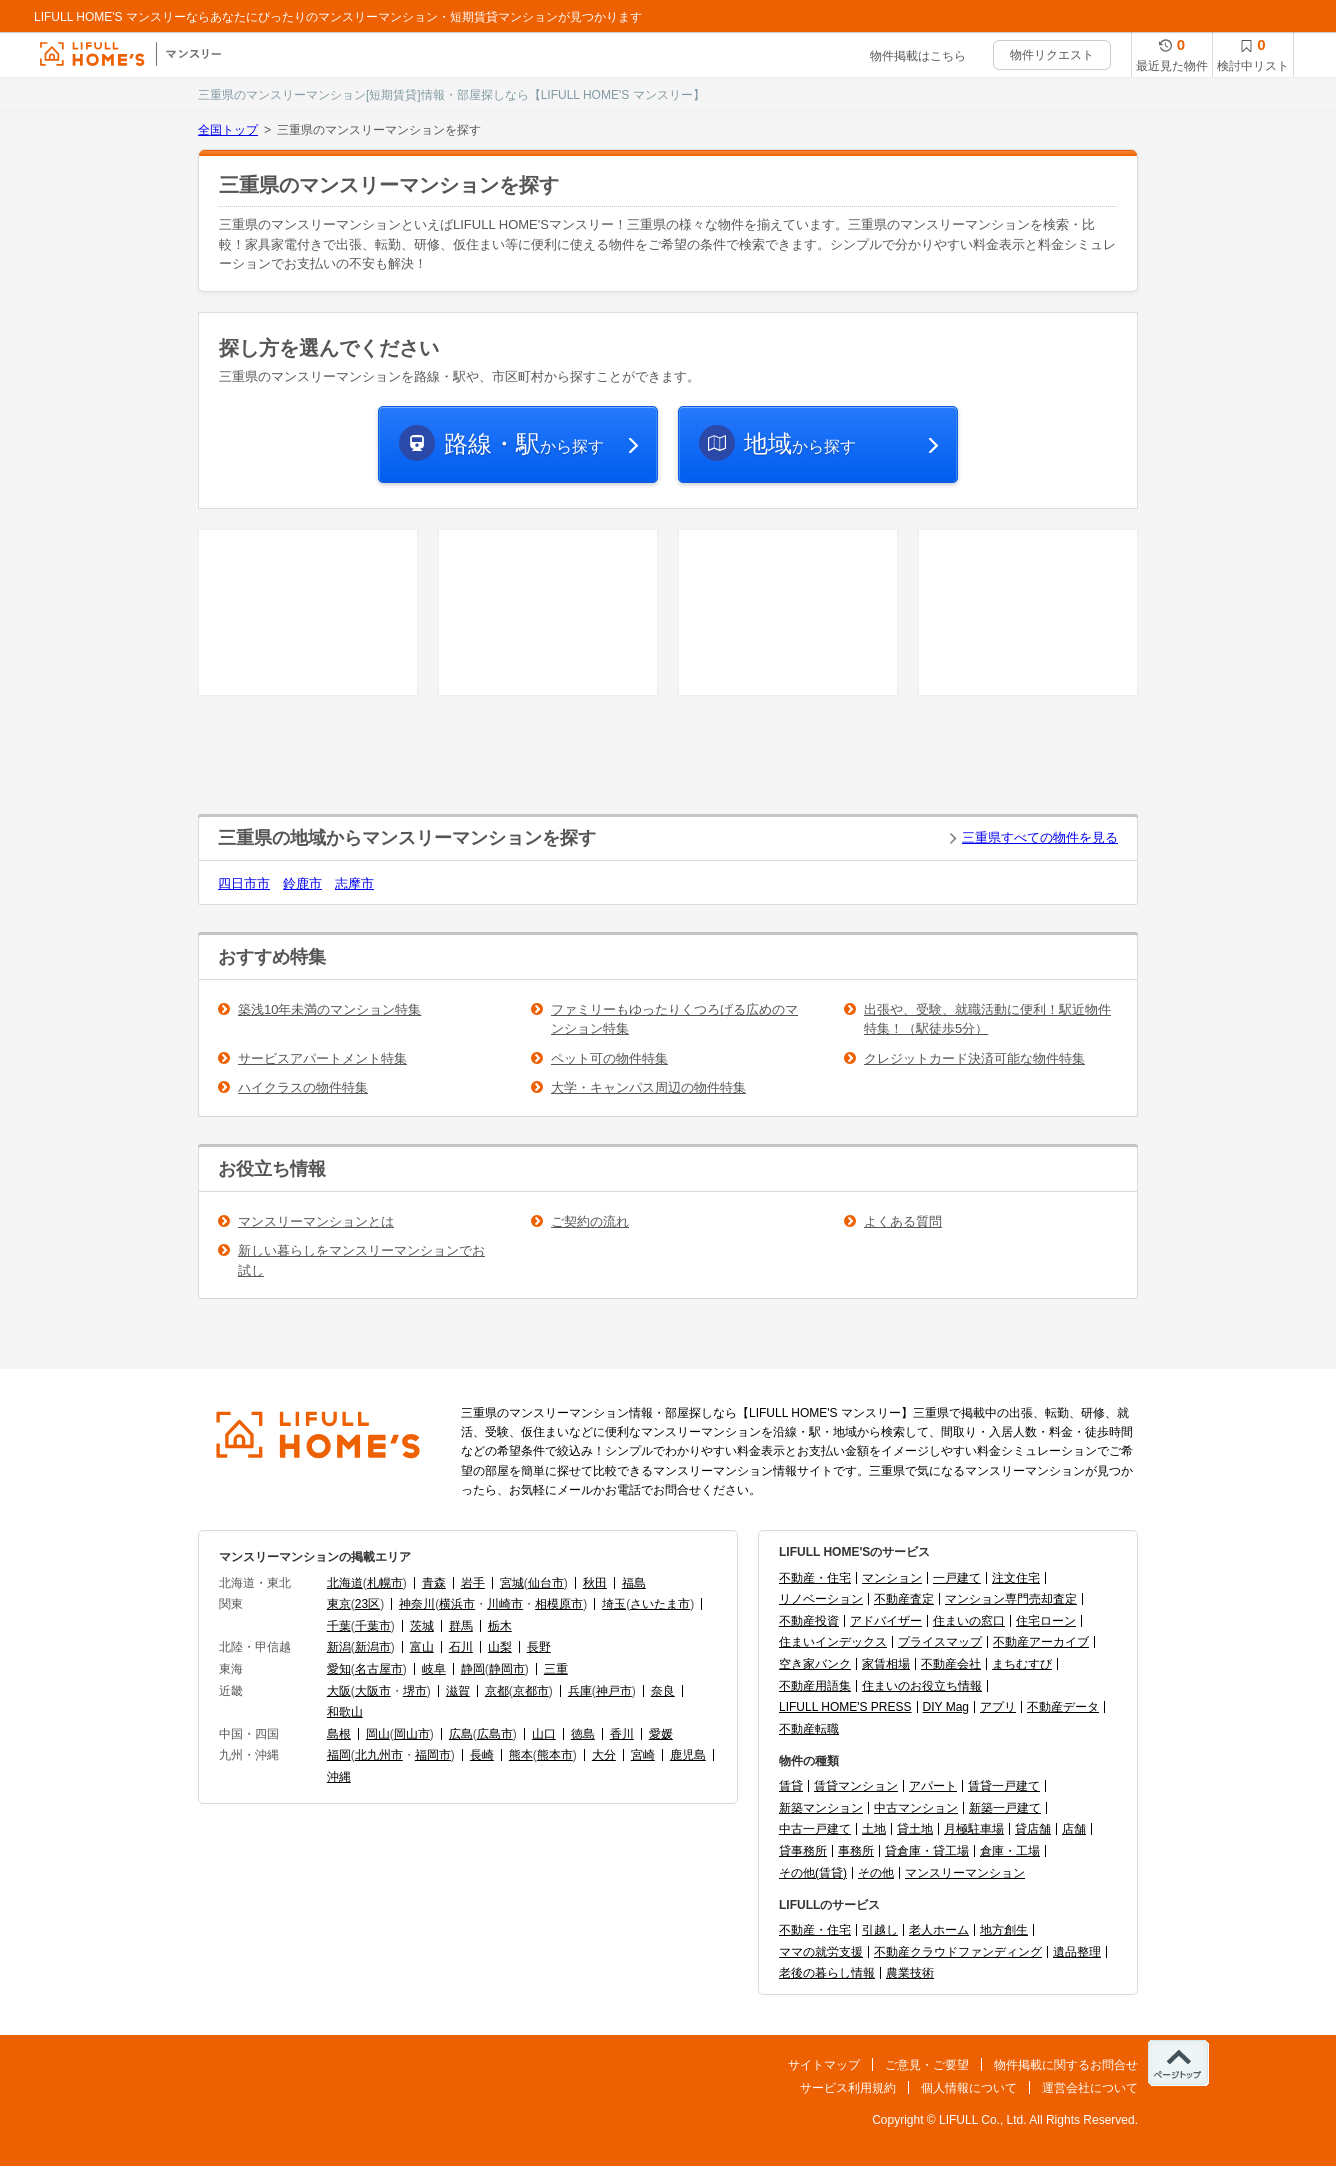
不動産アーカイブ (1041, 1642)
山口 (544, 1734)
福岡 (339, 1755)
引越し (880, 1930)
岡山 (378, 1734)
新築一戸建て (1005, 1808)
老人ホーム (939, 1930)
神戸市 (614, 1691)
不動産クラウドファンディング (958, 1952)
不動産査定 (904, 1599)
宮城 (512, 1583)
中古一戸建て (815, 1829)
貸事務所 (803, 1851)
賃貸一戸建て (1004, 1786)
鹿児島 (688, 1755)
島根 (339, 1734)
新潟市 (373, 1647)
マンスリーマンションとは (316, 1221)
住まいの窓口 (969, 1621)
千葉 (339, 1626)
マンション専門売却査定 (1011, 1599)
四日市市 (244, 883)
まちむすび (1022, 1664)
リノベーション (821, 1599)
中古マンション (916, 1808)
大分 (604, 1755)
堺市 (415, 1691)
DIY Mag (946, 1707)
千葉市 (373, 1626)
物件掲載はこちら (918, 56)
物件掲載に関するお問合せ (1066, 2065)
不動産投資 (809, 1621)
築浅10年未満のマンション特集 (329, 1009)
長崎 (482, 1755)
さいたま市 (660, 1604)
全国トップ (228, 130)
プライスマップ (940, 1642)
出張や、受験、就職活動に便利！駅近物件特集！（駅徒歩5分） (987, 1019)
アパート (933, 1786)
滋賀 (458, 1691)
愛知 (339, 1669)
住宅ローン (1046, 1621)
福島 (634, 1583)
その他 (876, 1873)
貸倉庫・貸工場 (927, 1851)
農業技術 (910, 1973)
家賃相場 (886, 1664)
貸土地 (915, 1829)
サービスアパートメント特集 (322, 1058)
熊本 (521, 1755)
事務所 (856, 1851)
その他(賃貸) (813, 1873)
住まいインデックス (833, 1642)
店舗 (1074, 1829)
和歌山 (345, 1712)
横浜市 (457, 1604)
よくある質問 (903, 1221)
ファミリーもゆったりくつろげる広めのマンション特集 (674, 1019)
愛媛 (661, 1734)
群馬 (461, 1626)
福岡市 (433, 1755)
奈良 (663, 1691)
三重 (556, 1669)
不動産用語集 (815, 1686)
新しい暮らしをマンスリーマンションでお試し (361, 1260)
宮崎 (643, 1755)
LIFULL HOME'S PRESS (845, 1707)
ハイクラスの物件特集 (303, 1087)
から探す (524, 443)
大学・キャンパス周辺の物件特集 (648, 1087)
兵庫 (580, 1691)
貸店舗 (1033, 1829)
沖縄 (339, 1777)
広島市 (495, 1734)
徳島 (583, 1734)
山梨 (500, 1647)
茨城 (422, 1626)
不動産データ (1063, 1707)
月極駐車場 (974, 1829)
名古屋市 (379, 1669)
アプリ (998, 1707)
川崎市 (505, 1604)
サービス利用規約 (848, 2088)
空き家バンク (815, 1664)
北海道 (345, 1583)
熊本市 (555, 1755)
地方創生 (1004, 1930)
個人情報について (969, 2088)
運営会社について (1090, 2088)
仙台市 (546, 1583)
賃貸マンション (856, 1786)
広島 (461, 1734)
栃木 (500, 1626)
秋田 (595, 1583)
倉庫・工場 (1010, 1851)
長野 (539, 1647)
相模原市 (559, 1604)
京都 (497, 1691)
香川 (622, 1734)
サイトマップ (824, 2065)
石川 (461, 1647)
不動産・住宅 (815, 1578)
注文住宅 (1016, 1578)
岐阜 (434, 1669)
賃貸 (791, 1786)
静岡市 (507, 1669)
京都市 (531, 1691)
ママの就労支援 (821, 1952)
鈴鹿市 (302, 883)
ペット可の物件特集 (609, 1058)
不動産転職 (809, 1729)
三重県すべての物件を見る (1040, 837)
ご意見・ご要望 (927, 2065)
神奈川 (417, 1604)
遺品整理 (1077, 1952)
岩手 (473, 1583)
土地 (874, 1829)
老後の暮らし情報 (827, 1973)
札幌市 (385, 1583)
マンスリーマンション (965, 1873)
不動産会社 (951, 1664)
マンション (892, 1578)
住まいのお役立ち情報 (922, 1686)
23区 (367, 1604)
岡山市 (412, 1734)
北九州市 (379, 1755)
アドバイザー (886, 1621)
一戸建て (957, 1578)
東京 (339, 1604)
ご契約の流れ (590, 1221)
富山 (422, 1647)
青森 (434, 1583)
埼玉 (614, 1604)
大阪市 (373, 1691)
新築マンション (821, 1808)
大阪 (339, 1691)
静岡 (473, 1669)
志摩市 (354, 883)
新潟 (339, 1647)
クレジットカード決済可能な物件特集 (974, 1058)
